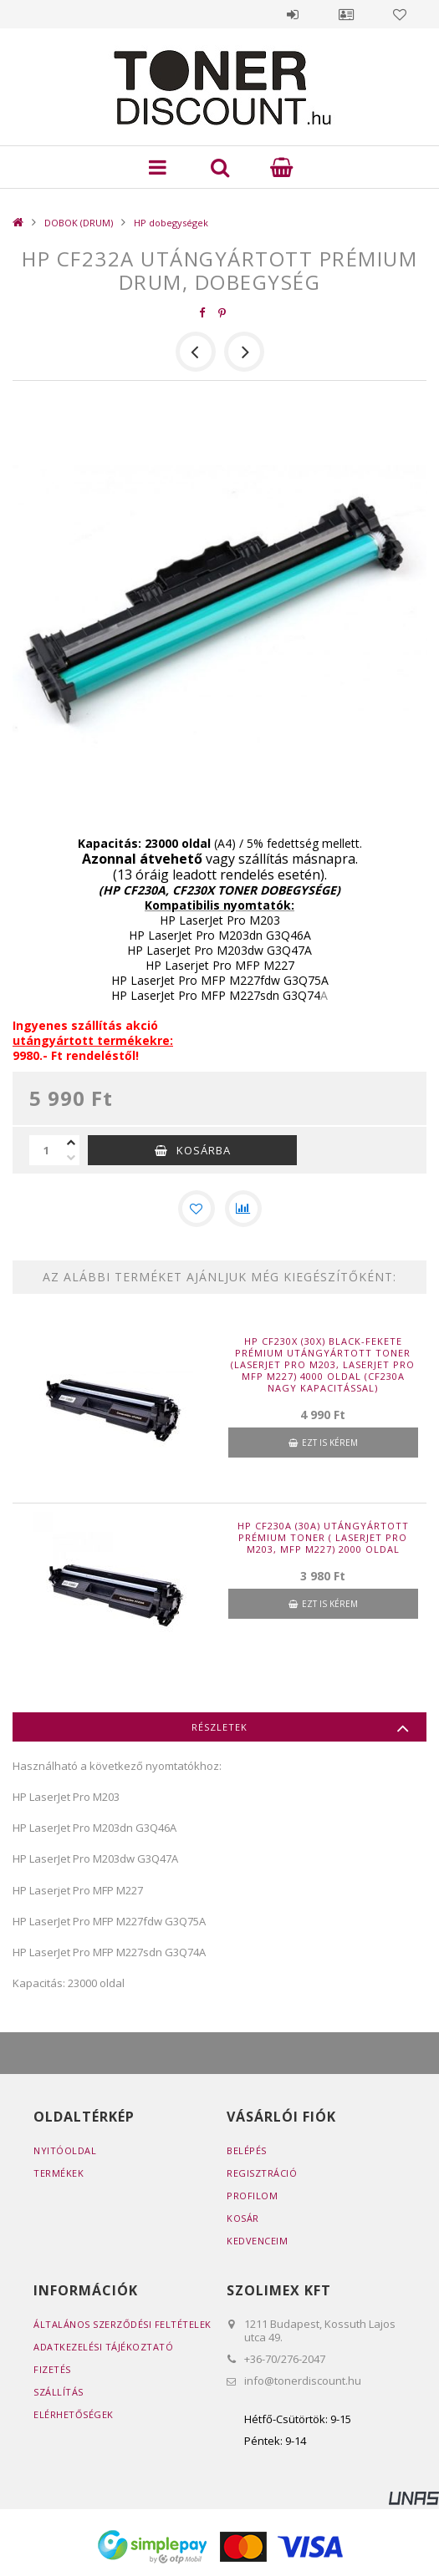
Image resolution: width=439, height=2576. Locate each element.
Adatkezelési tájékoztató (103, 2346)
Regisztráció (262, 2173)
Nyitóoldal (64, 2150)
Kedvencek (399, 14)
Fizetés (52, 2369)
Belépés (292, 14)
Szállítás (58, 2392)
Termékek (58, 2173)
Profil (346, 14)
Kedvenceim (257, 2240)
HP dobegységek (171, 222)
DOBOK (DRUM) (78, 222)
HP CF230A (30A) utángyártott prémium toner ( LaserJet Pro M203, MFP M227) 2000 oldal (323, 1537)
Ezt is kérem (330, 1442)
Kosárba (203, 1150)
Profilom (252, 2195)
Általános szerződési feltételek (122, 2324)
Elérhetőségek (73, 2414)
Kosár (243, 2218)
